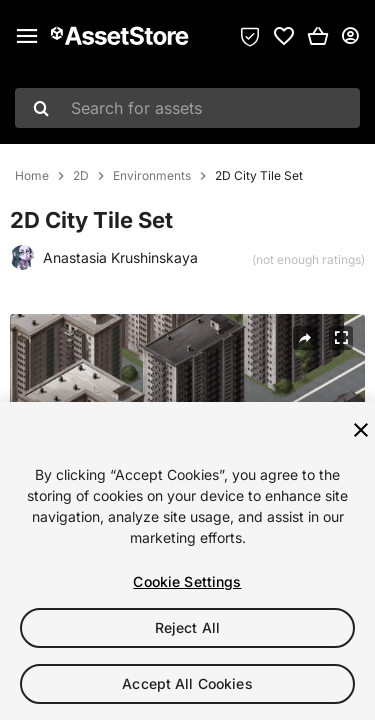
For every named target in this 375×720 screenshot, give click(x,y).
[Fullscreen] (341, 338)
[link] (284, 36)
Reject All (187, 627)
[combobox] (187, 108)
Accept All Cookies (187, 683)
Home (32, 176)
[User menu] (350, 36)
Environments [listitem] (152, 176)
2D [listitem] (81, 176)
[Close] (361, 430)
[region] (187, 561)
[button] (318, 36)
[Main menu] (27, 36)
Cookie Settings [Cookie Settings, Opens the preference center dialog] (187, 581)
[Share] (305, 338)
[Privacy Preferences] (250, 36)
